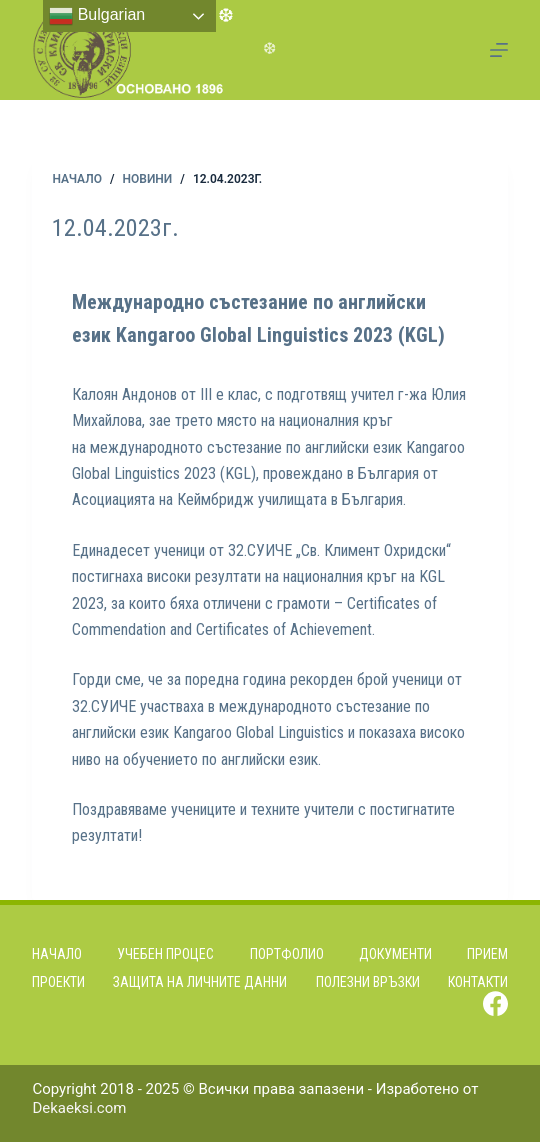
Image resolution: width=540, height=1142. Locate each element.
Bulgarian (97, 16)
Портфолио (287, 954)
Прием (487, 954)
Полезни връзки (368, 982)
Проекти (58, 982)
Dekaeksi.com (79, 1108)
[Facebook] (495, 1003)
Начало (57, 954)
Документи (395, 954)
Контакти (478, 982)
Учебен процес (165, 954)
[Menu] (499, 50)
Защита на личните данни (200, 982)
